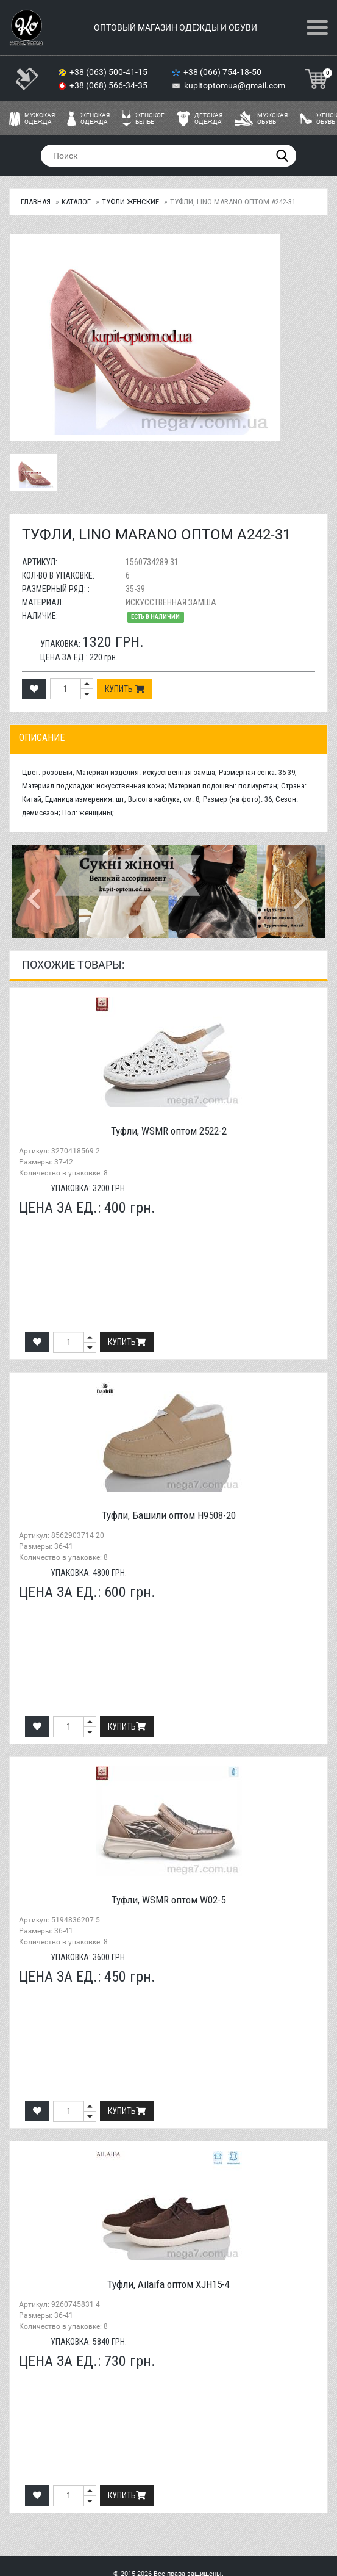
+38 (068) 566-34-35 (109, 85)
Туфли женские (130, 201)
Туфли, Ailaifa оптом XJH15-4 (168, 2284)
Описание (42, 737)
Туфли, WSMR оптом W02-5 (168, 1900)
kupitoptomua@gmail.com (234, 85)
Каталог (76, 201)
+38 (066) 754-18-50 (223, 72)
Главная (36, 201)
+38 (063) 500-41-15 (109, 72)
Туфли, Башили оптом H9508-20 (169, 1515)
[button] (35, 891)
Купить (124, 689)
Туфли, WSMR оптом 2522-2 (169, 1131)
